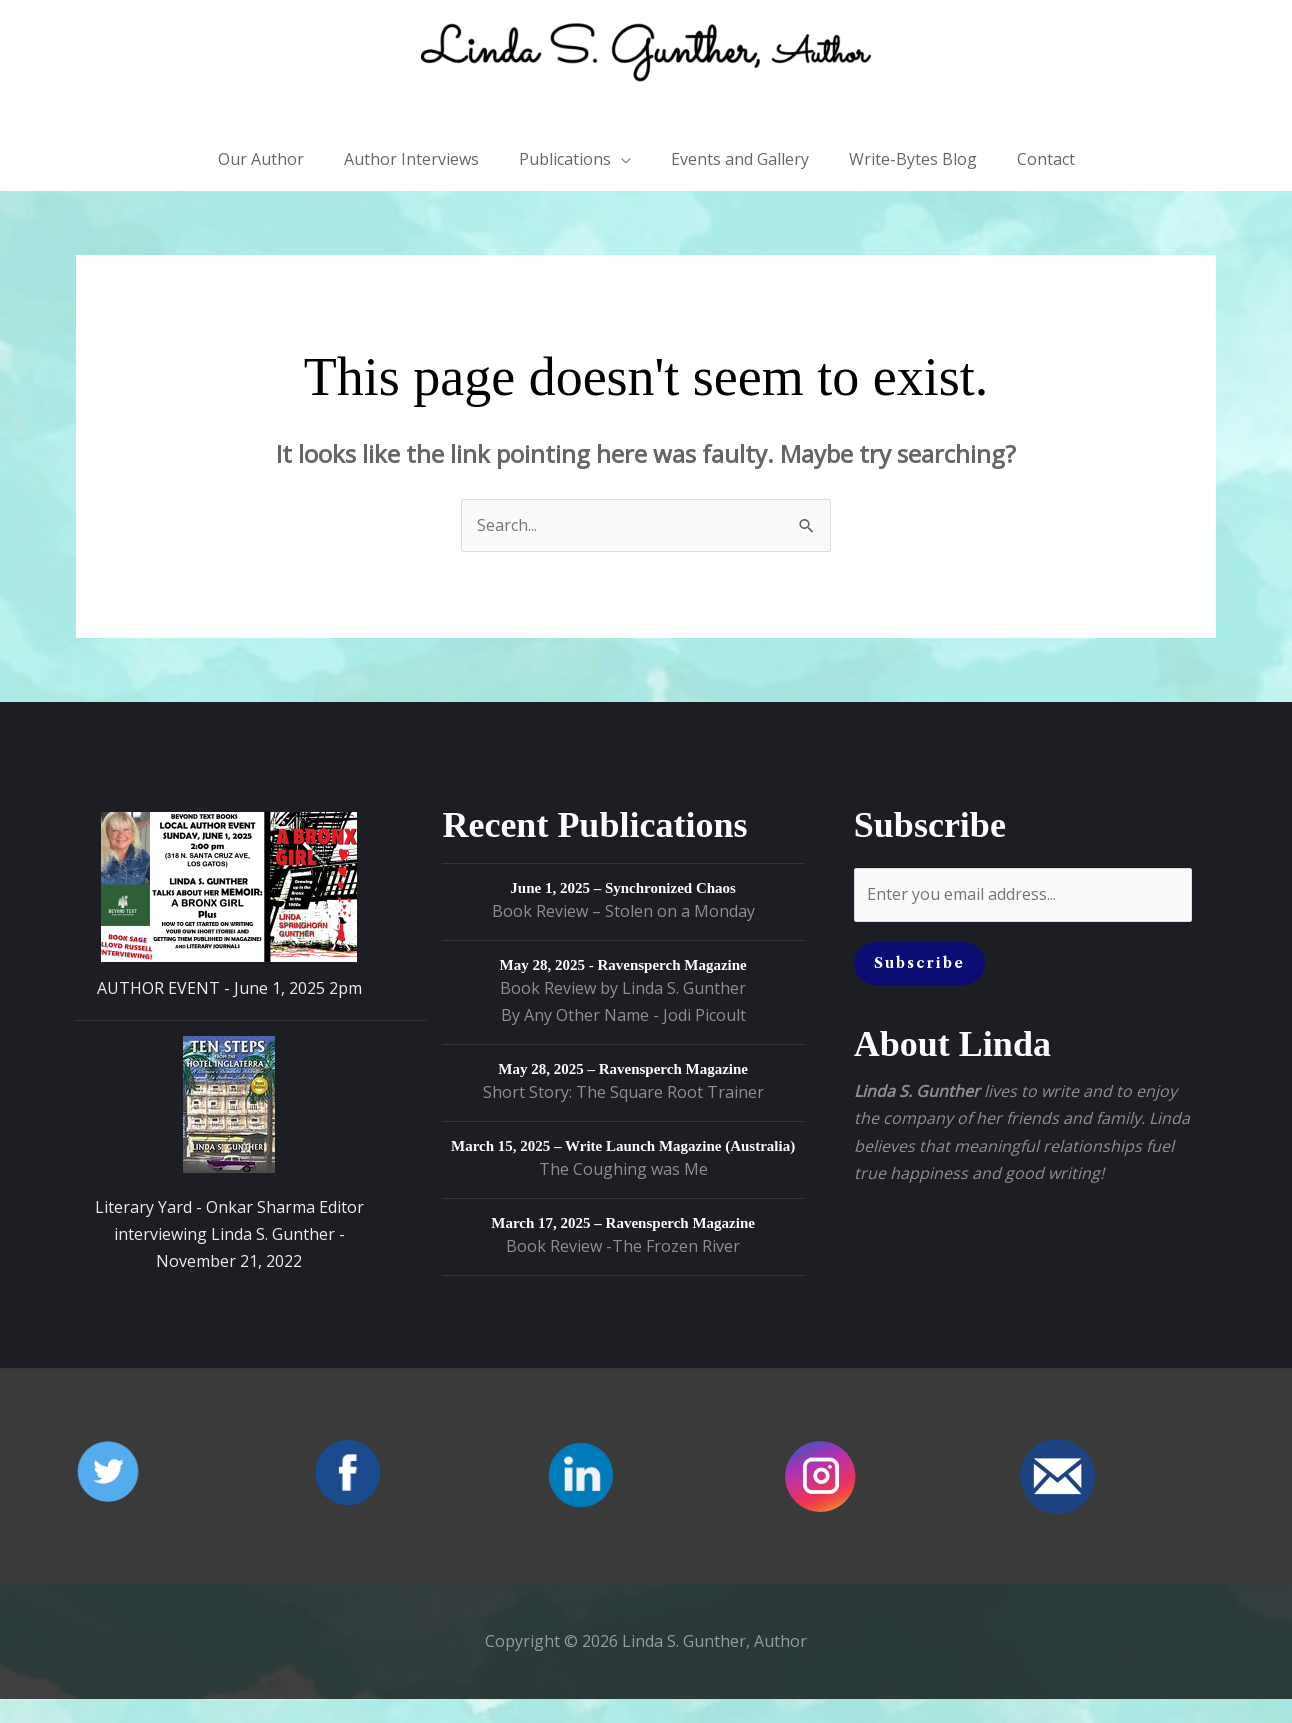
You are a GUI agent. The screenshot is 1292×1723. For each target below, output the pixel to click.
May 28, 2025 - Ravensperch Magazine (623, 990)
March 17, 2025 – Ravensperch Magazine (623, 1248)
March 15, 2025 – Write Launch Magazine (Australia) (623, 1171)
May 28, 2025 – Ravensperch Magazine (623, 1094)
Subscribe (919, 987)
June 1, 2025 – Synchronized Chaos (623, 913)
